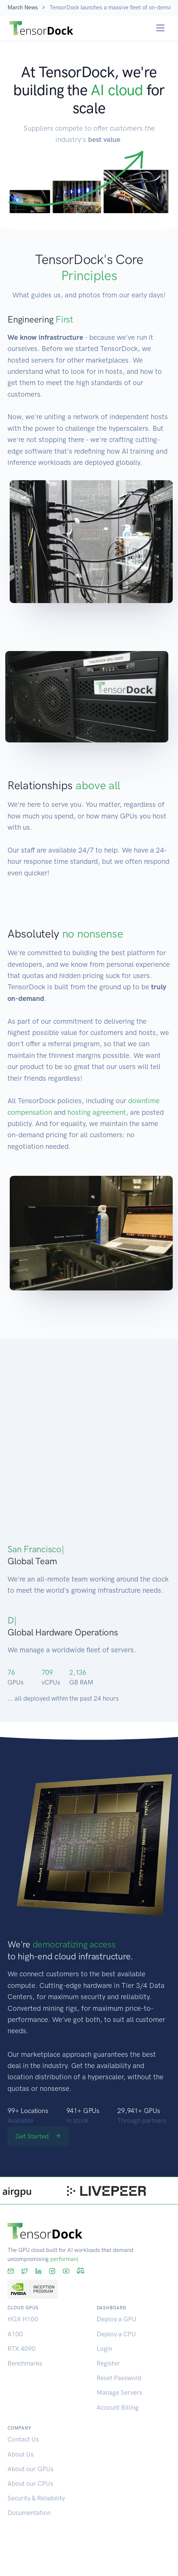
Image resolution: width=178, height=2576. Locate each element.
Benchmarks (24, 2363)
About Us (20, 2454)
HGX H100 (22, 2319)
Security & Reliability (36, 2498)
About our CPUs (30, 2483)
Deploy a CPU (116, 2334)
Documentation (29, 2512)
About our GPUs (30, 2469)
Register (108, 2363)
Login (104, 2348)
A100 (15, 2334)
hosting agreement (96, 1112)
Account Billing (118, 2407)
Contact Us (23, 2439)
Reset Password (119, 2378)
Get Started (38, 2136)
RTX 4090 (21, 2348)
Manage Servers (119, 2392)
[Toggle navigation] (160, 28)
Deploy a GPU (116, 2319)
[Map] (89, 1437)
